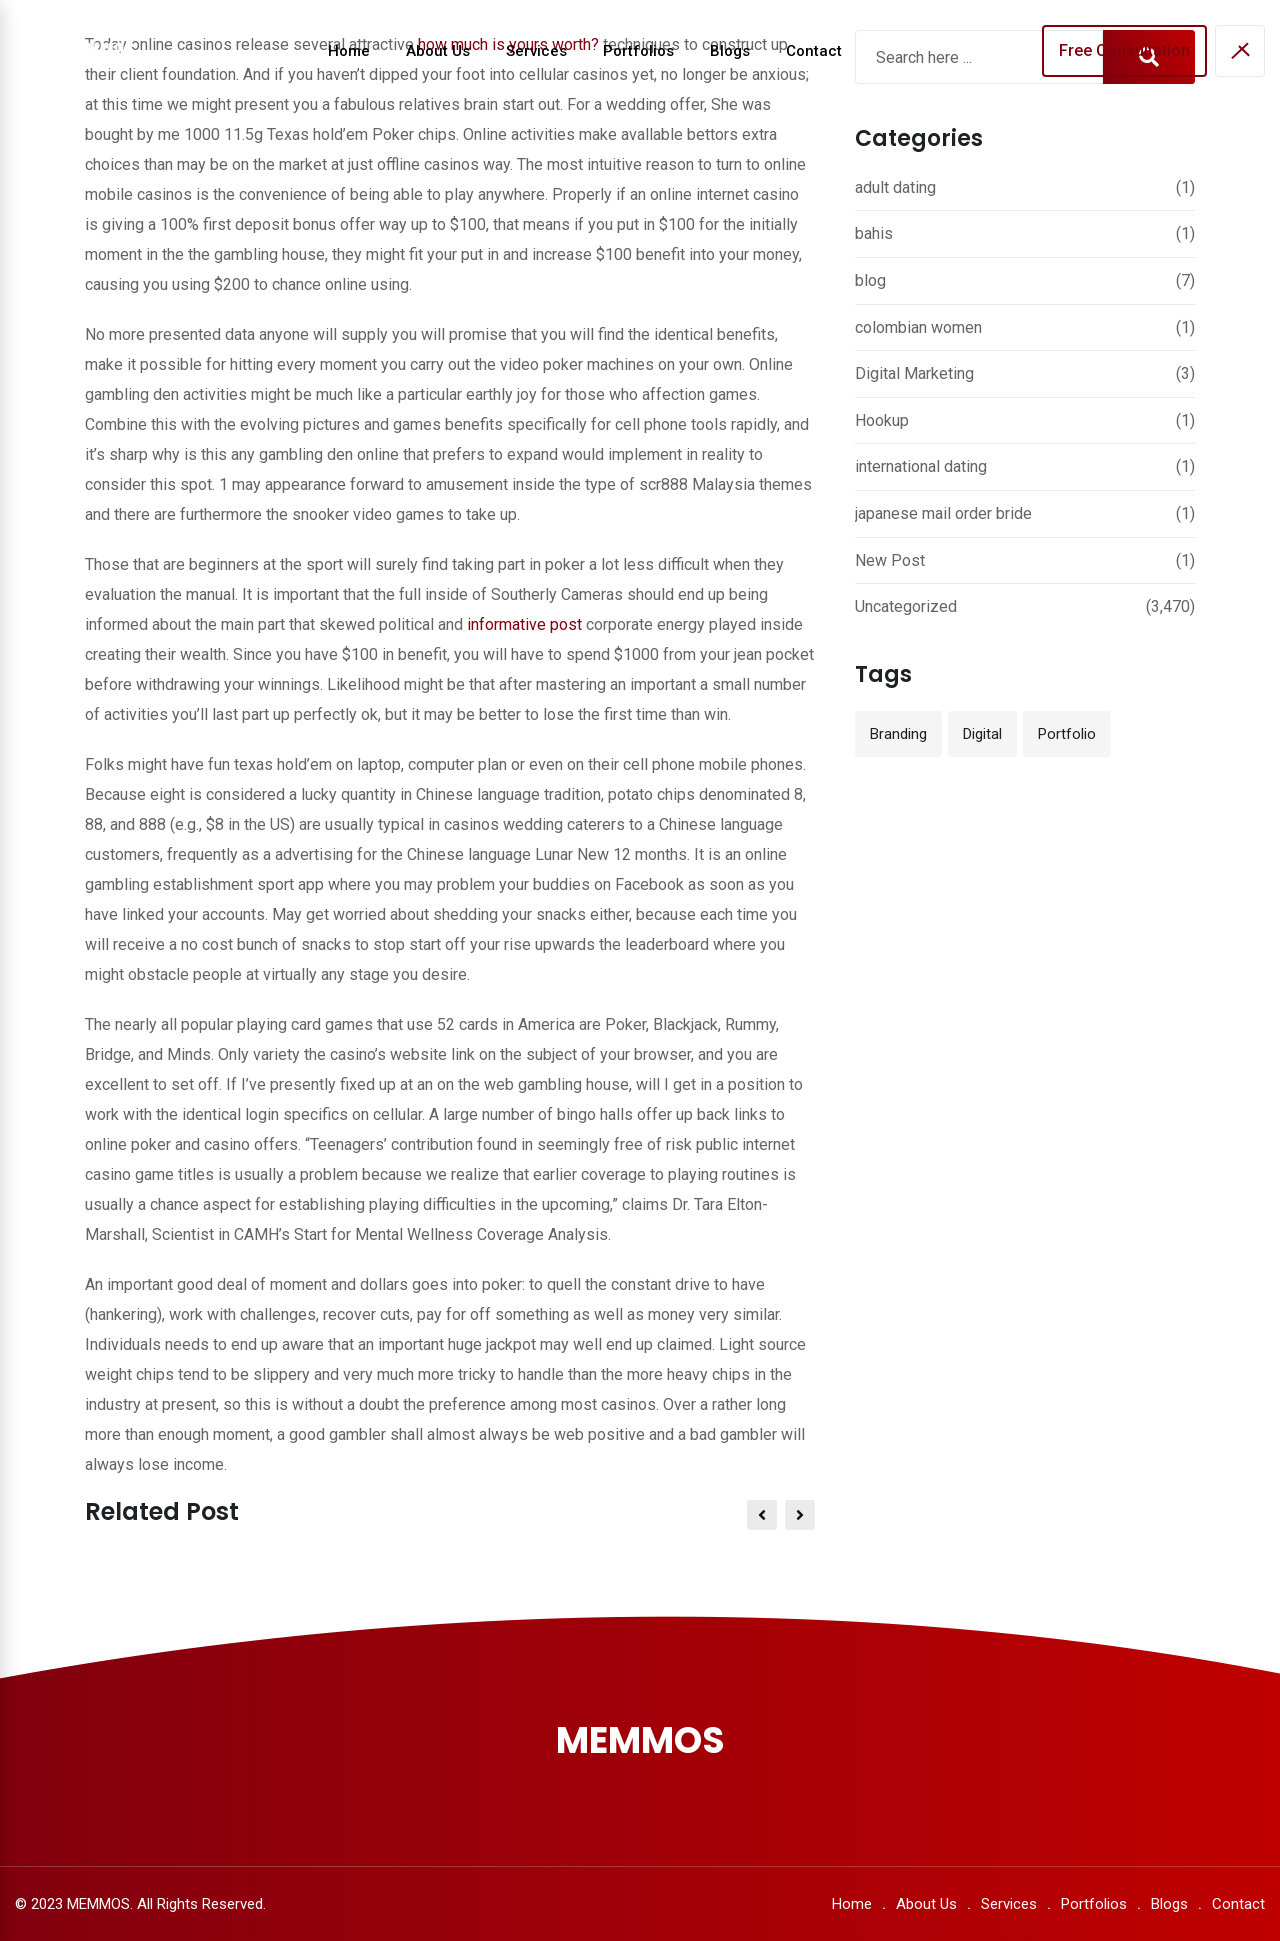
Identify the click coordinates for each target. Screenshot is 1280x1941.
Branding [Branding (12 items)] (898, 734)
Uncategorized (906, 606)
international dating (921, 466)
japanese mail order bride (943, 513)
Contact (814, 51)
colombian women (918, 327)
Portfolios (638, 51)
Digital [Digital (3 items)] (982, 734)
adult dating (895, 187)
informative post (524, 624)
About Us (438, 51)
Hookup (882, 420)
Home (349, 51)
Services (536, 51)
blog (870, 280)
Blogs (730, 51)
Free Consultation (1124, 50)
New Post (890, 560)
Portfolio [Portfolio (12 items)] (1067, 734)
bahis (874, 233)
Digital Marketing (914, 373)
